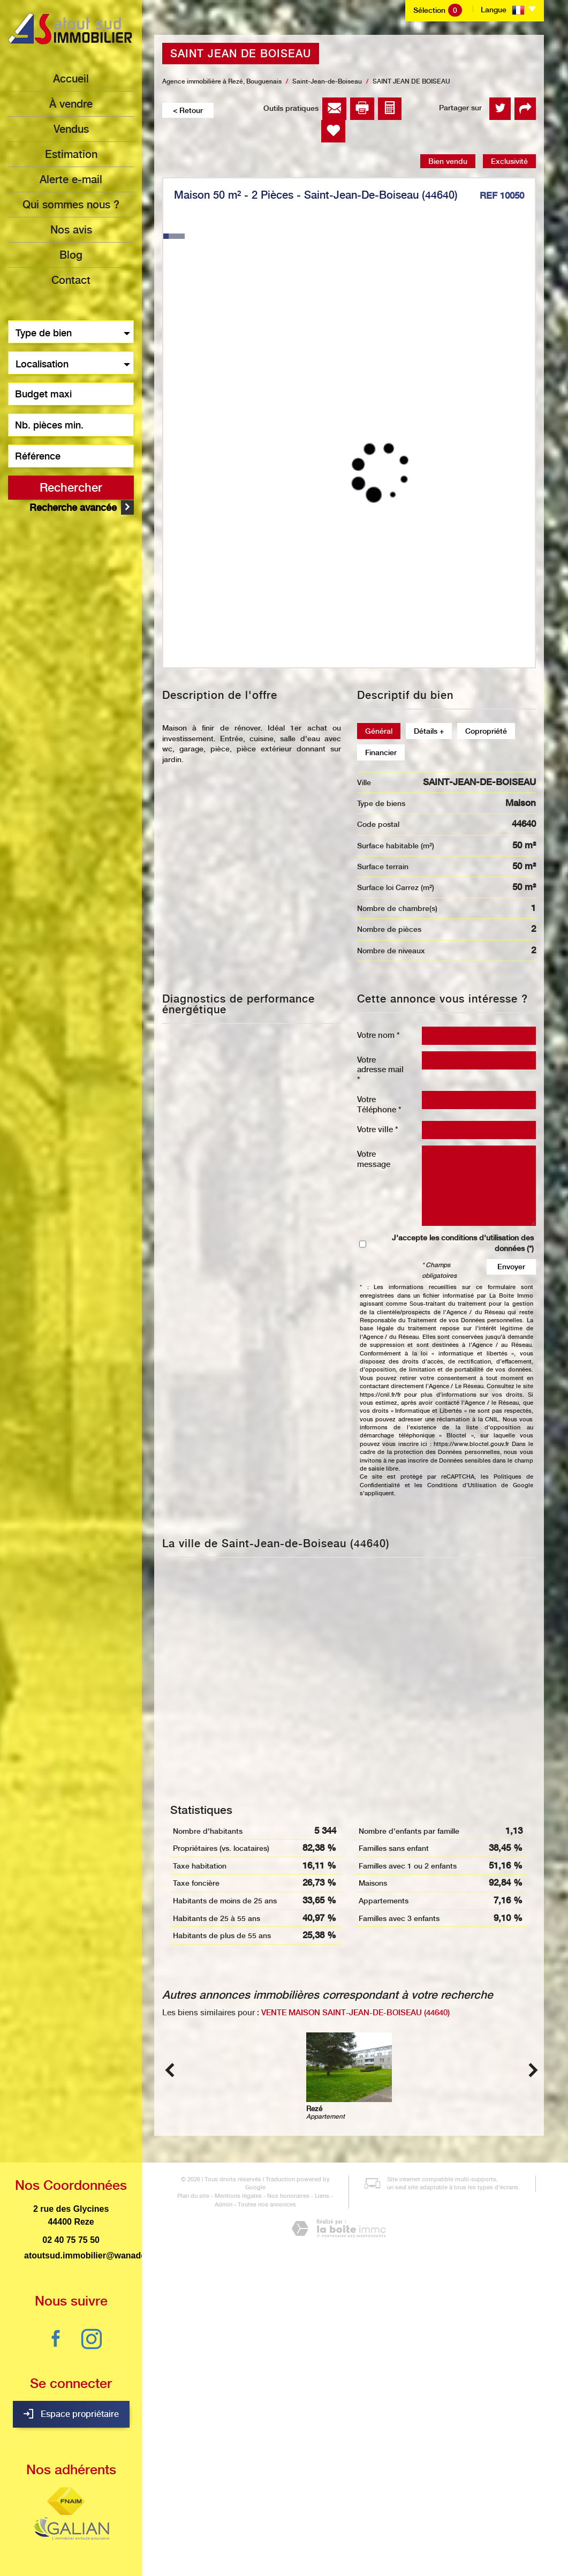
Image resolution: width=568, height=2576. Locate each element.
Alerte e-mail (71, 179)
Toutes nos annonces (253, 2529)
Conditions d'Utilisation (461, 1485)
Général (378, 731)
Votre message (373, 1159)
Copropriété (486, 731)
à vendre (71, 103)
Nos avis (71, 229)
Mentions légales (224, 2521)
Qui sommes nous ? (70, 204)
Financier (381, 752)
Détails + (429, 731)
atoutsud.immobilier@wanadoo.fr (92, 2255)
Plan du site (180, 2521)
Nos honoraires (275, 2521)
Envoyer (511, 1266)
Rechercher (71, 487)
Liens (308, 2521)
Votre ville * (377, 1129)
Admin (330, 2521)
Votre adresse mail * (380, 1069)
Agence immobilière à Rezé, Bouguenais (222, 81)
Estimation (71, 154)
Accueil (71, 78)
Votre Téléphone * (379, 1104)
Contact (70, 280)
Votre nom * (378, 1035)
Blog (70, 254)
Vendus (71, 129)
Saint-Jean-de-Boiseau (327, 81)
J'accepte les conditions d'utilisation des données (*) (463, 1243)
